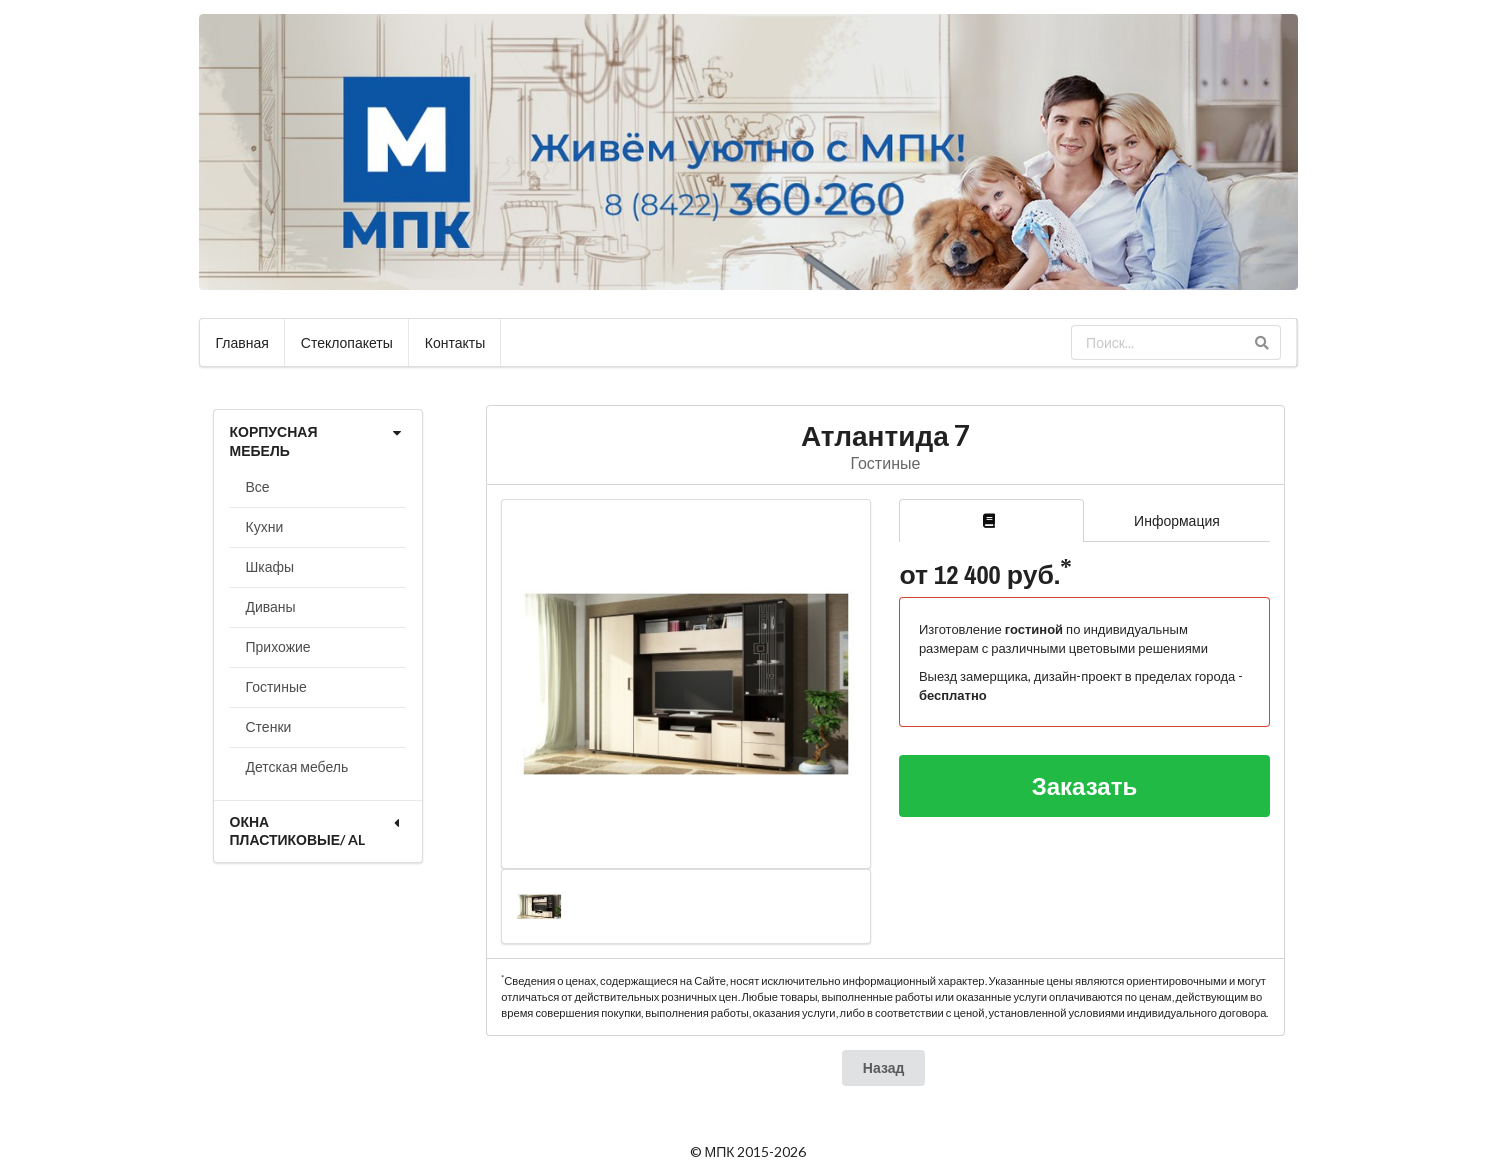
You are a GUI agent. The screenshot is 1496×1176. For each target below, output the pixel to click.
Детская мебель (297, 766)
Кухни (265, 526)
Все (258, 486)
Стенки (269, 726)
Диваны (271, 606)
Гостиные (276, 686)
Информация (1177, 520)
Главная (242, 342)
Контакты (455, 342)
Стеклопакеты (347, 342)
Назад (884, 1067)
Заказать (1085, 785)
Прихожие (278, 646)
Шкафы (270, 566)
